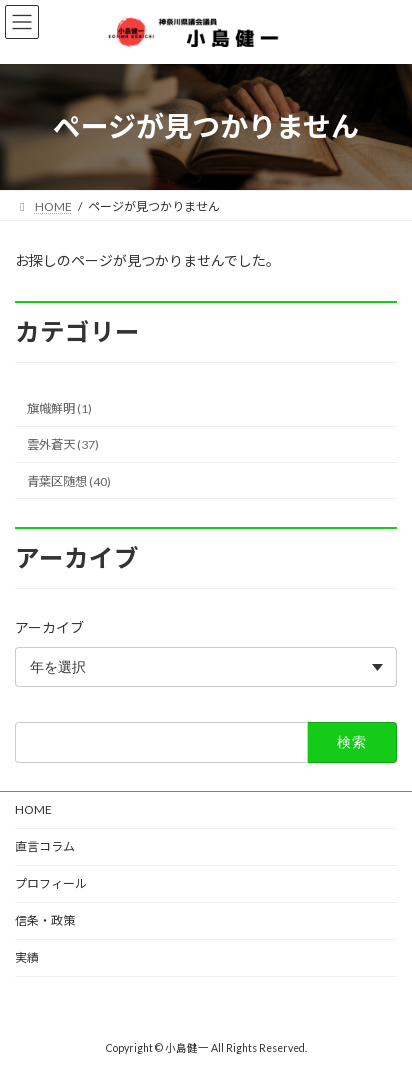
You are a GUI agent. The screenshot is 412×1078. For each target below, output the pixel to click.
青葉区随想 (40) (69, 480)
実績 (27, 957)
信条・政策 (45, 920)
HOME (33, 809)
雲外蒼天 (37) (63, 444)
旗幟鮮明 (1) (59, 408)
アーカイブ (49, 627)
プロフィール (51, 883)
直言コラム (45, 846)
